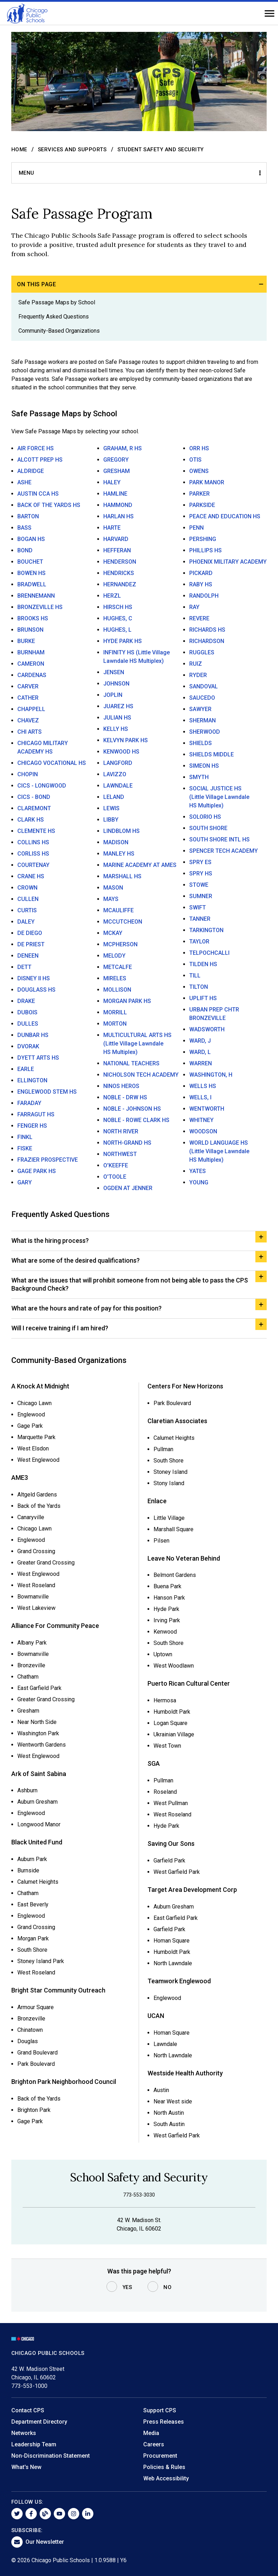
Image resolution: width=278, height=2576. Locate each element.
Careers (153, 2444)
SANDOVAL (203, 686)
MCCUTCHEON (122, 921)
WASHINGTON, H (210, 1074)
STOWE (198, 884)
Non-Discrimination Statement (50, 2455)
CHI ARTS (29, 731)
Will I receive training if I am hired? (59, 1328)
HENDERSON (119, 561)
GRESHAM (116, 471)
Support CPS (159, 2410)
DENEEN (28, 955)
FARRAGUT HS (35, 1114)
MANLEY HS (118, 853)
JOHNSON (116, 683)
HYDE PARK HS (122, 641)
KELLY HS (115, 729)
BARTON (28, 516)
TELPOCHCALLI (209, 952)
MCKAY (112, 933)
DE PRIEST (31, 944)
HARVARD (115, 539)
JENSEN (113, 672)
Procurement (160, 2455)
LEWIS (111, 808)
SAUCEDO (202, 697)
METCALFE (117, 967)
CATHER (28, 697)
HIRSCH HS (117, 607)
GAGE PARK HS (36, 1171)
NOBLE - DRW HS (125, 1097)
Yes (127, 2287)
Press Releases (163, 2421)
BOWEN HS (31, 573)
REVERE (199, 618)
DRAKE (26, 1001)
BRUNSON (30, 629)
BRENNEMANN (36, 595)
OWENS (199, 471)
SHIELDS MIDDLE (211, 754)
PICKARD (201, 573)
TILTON (198, 986)
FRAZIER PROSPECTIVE (47, 1159)
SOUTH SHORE (208, 828)
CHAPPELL (31, 709)
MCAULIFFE (118, 910)
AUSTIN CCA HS (38, 493)
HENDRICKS (118, 573)
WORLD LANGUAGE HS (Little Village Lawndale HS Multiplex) (219, 1151)
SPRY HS (200, 873)
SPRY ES (200, 862)
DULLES (27, 1023)
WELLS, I (200, 1097)
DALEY (26, 921)
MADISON (115, 842)
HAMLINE (115, 493)
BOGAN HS (31, 539)
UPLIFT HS (203, 998)
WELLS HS (202, 1086)
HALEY (112, 482)
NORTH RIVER (120, 1131)
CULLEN (28, 899)
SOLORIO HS (205, 816)
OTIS (195, 459)
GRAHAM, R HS (122, 448)
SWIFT (197, 907)
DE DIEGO (29, 933)
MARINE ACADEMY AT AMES (139, 865)
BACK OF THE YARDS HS (48, 505)
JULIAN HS (117, 717)
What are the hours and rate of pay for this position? (86, 1308)
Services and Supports (72, 149)
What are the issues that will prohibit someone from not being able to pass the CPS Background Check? (129, 1284)
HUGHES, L (117, 629)
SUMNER (200, 896)
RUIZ (195, 663)
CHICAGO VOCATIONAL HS (51, 763)
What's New (26, 2467)
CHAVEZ (28, 720)
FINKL (25, 1137)
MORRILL (115, 1012)
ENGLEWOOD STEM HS (47, 1091)
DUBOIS (27, 1012)
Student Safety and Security (160, 149)
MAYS (110, 899)
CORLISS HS (33, 853)
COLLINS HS (33, 842)
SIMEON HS (204, 765)
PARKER (199, 493)
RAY (194, 607)
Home (19, 149)
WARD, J (200, 1040)
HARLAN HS (118, 516)
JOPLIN (112, 695)
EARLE (25, 1069)
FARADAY (29, 1103)
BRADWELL (31, 584)
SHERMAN (202, 720)
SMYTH (199, 777)
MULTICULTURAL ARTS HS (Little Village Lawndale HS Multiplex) (137, 1043)
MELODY (114, 955)
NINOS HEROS (121, 1086)
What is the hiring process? (50, 1240)
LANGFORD (117, 763)
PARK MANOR (206, 482)
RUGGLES (201, 652)
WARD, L (200, 1052)
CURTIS (27, 910)
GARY (24, 1182)
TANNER (199, 918)
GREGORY (116, 459)
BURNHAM (31, 652)
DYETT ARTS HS (38, 1057)
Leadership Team (33, 2444)
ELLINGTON (32, 1080)
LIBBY (110, 819)
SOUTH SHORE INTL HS (219, 839)
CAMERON (30, 663)
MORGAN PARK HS (127, 1001)
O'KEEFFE (115, 1165)
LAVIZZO (114, 774)
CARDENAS (31, 675)
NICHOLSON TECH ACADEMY (141, 1074)
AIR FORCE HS (35, 448)
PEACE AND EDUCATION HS (224, 516)
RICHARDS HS (207, 629)
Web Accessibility (166, 2478)
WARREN (200, 1063)
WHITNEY (201, 1120)
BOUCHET (30, 561)
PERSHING (202, 539)
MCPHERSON (120, 944)
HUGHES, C (117, 618)
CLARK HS (30, 819)
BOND (25, 550)
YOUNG (198, 1182)
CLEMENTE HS (36, 831)
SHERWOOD (204, 731)
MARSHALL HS (122, 876)
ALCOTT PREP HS (40, 459)
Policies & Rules (164, 2467)
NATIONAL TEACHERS (131, 1063)
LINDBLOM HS (121, 831)
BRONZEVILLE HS (40, 607)
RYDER (198, 675)
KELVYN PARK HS (125, 740)
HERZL (112, 595)
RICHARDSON (206, 641)
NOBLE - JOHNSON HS (132, 1108)
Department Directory (39, 2421)
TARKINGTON (206, 930)
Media (151, 2433)
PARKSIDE (202, 505)
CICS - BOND (33, 797)
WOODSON (203, 1131)
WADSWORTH (207, 1029)
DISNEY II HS (33, 978)
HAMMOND (117, 505)
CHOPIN (27, 774)
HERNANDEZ (119, 584)
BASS (24, 527)
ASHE (24, 482)
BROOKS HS (32, 618)
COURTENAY (33, 865)
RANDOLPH (204, 595)
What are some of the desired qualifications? (75, 1260)
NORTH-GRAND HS (127, 1142)
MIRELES (114, 978)
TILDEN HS (203, 964)
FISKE (24, 1148)
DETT (24, 967)
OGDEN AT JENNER (127, 1188)
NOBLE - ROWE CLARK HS (136, 1120)
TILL (195, 975)
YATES (197, 1171)
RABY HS (200, 584)
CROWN (27, 887)
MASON (113, 887)
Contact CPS (27, 2410)
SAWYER (200, 709)
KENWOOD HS (121, 751)
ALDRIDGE (30, 471)
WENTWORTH (206, 1108)
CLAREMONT (34, 808)
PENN (196, 527)
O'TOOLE (114, 1176)
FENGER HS (32, 1125)
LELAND (113, 797)
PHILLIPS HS (205, 550)
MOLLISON (117, 989)
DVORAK (28, 1046)
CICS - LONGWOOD (41, 785)
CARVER (28, 686)
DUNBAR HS (32, 1035)
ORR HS (199, 448)
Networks (23, 2433)
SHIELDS (200, 743)
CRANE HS (30, 876)
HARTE (112, 527)
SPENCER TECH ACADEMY (223, 850)
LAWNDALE (118, 785)
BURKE (26, 641)
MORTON (115, 1023)
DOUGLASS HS (36, 989)
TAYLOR (199, 941)
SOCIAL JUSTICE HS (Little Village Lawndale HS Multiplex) (219, 797)
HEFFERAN (117, 550)
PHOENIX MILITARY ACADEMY (228, 561)
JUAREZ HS (118, 706)
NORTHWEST (120, 1154)
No (167, 2287)
